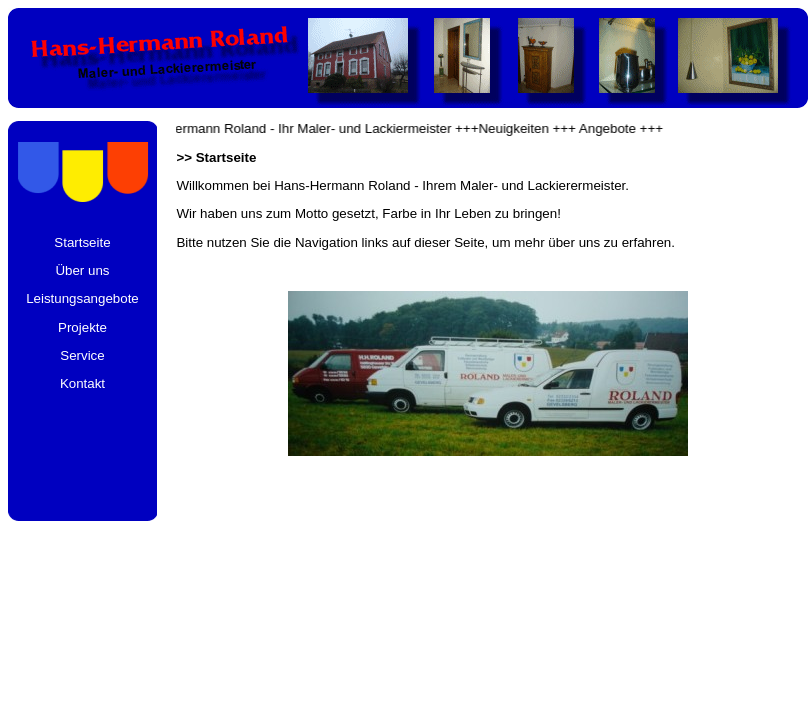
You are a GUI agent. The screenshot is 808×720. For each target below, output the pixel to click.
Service (82, 355)
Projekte (82, 327)
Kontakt (82, 383)
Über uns (82, 270)
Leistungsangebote (82, 298)
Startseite (82, 242)
